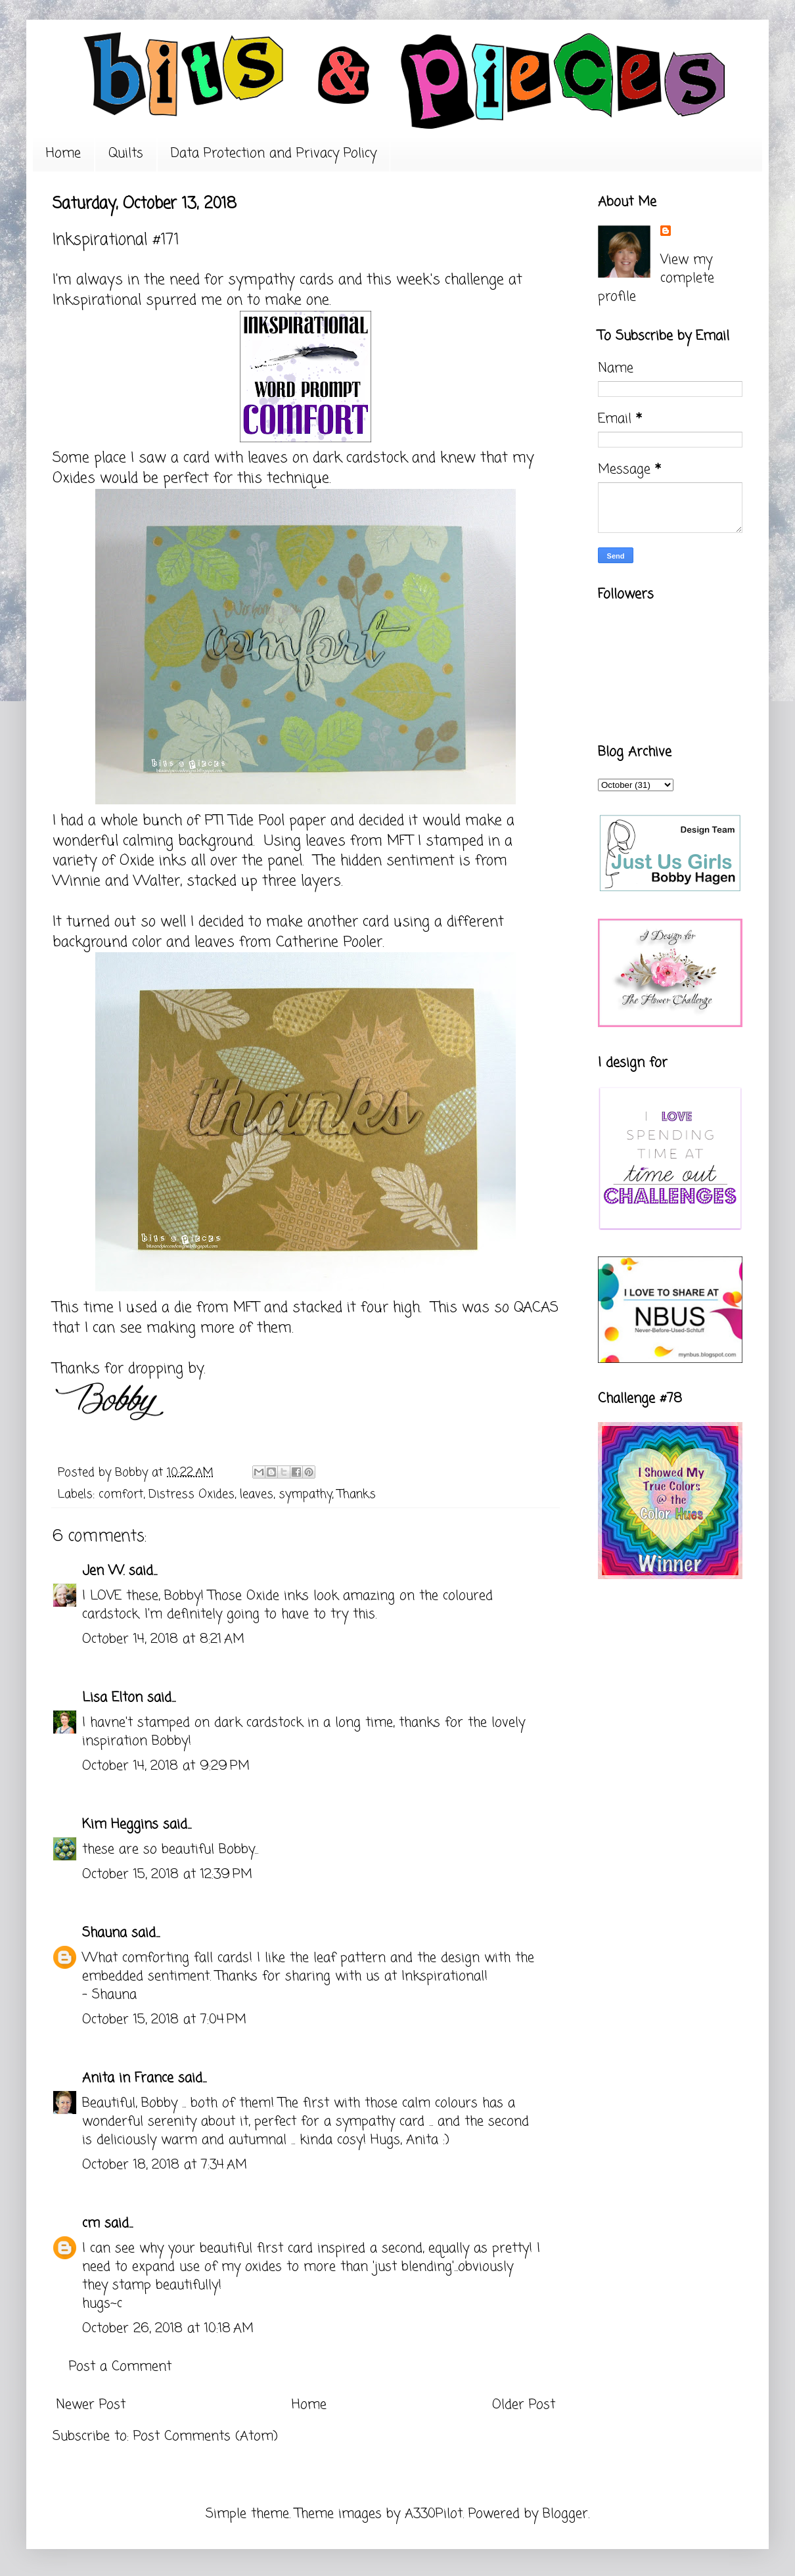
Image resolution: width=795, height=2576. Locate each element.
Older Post (523, 2405)
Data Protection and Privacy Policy (273, 153)
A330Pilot (434, 2514)
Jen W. (103, 1571)
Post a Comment (120, 2367)
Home (63, 153)
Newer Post (90, 2405)
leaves (256, 1494)
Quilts (125, 153)
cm (91, 2223)
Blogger (565, 2514)
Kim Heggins (120, 1824)
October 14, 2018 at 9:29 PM (166, 1766)
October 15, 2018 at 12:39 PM (167, 1874)
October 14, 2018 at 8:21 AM (163, 1639)
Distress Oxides (191, 1494)
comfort (121, 1494)
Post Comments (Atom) (205, 2436)
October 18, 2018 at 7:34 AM (164, 2165)
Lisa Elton (112, 1698)
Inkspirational (97, 300)
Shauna (104, 1933)
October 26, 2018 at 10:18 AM (168, 2328)
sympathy (305, 1494)
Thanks (356, 1494)
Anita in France (127, 2078)
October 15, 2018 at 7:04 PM (164, 2020)
